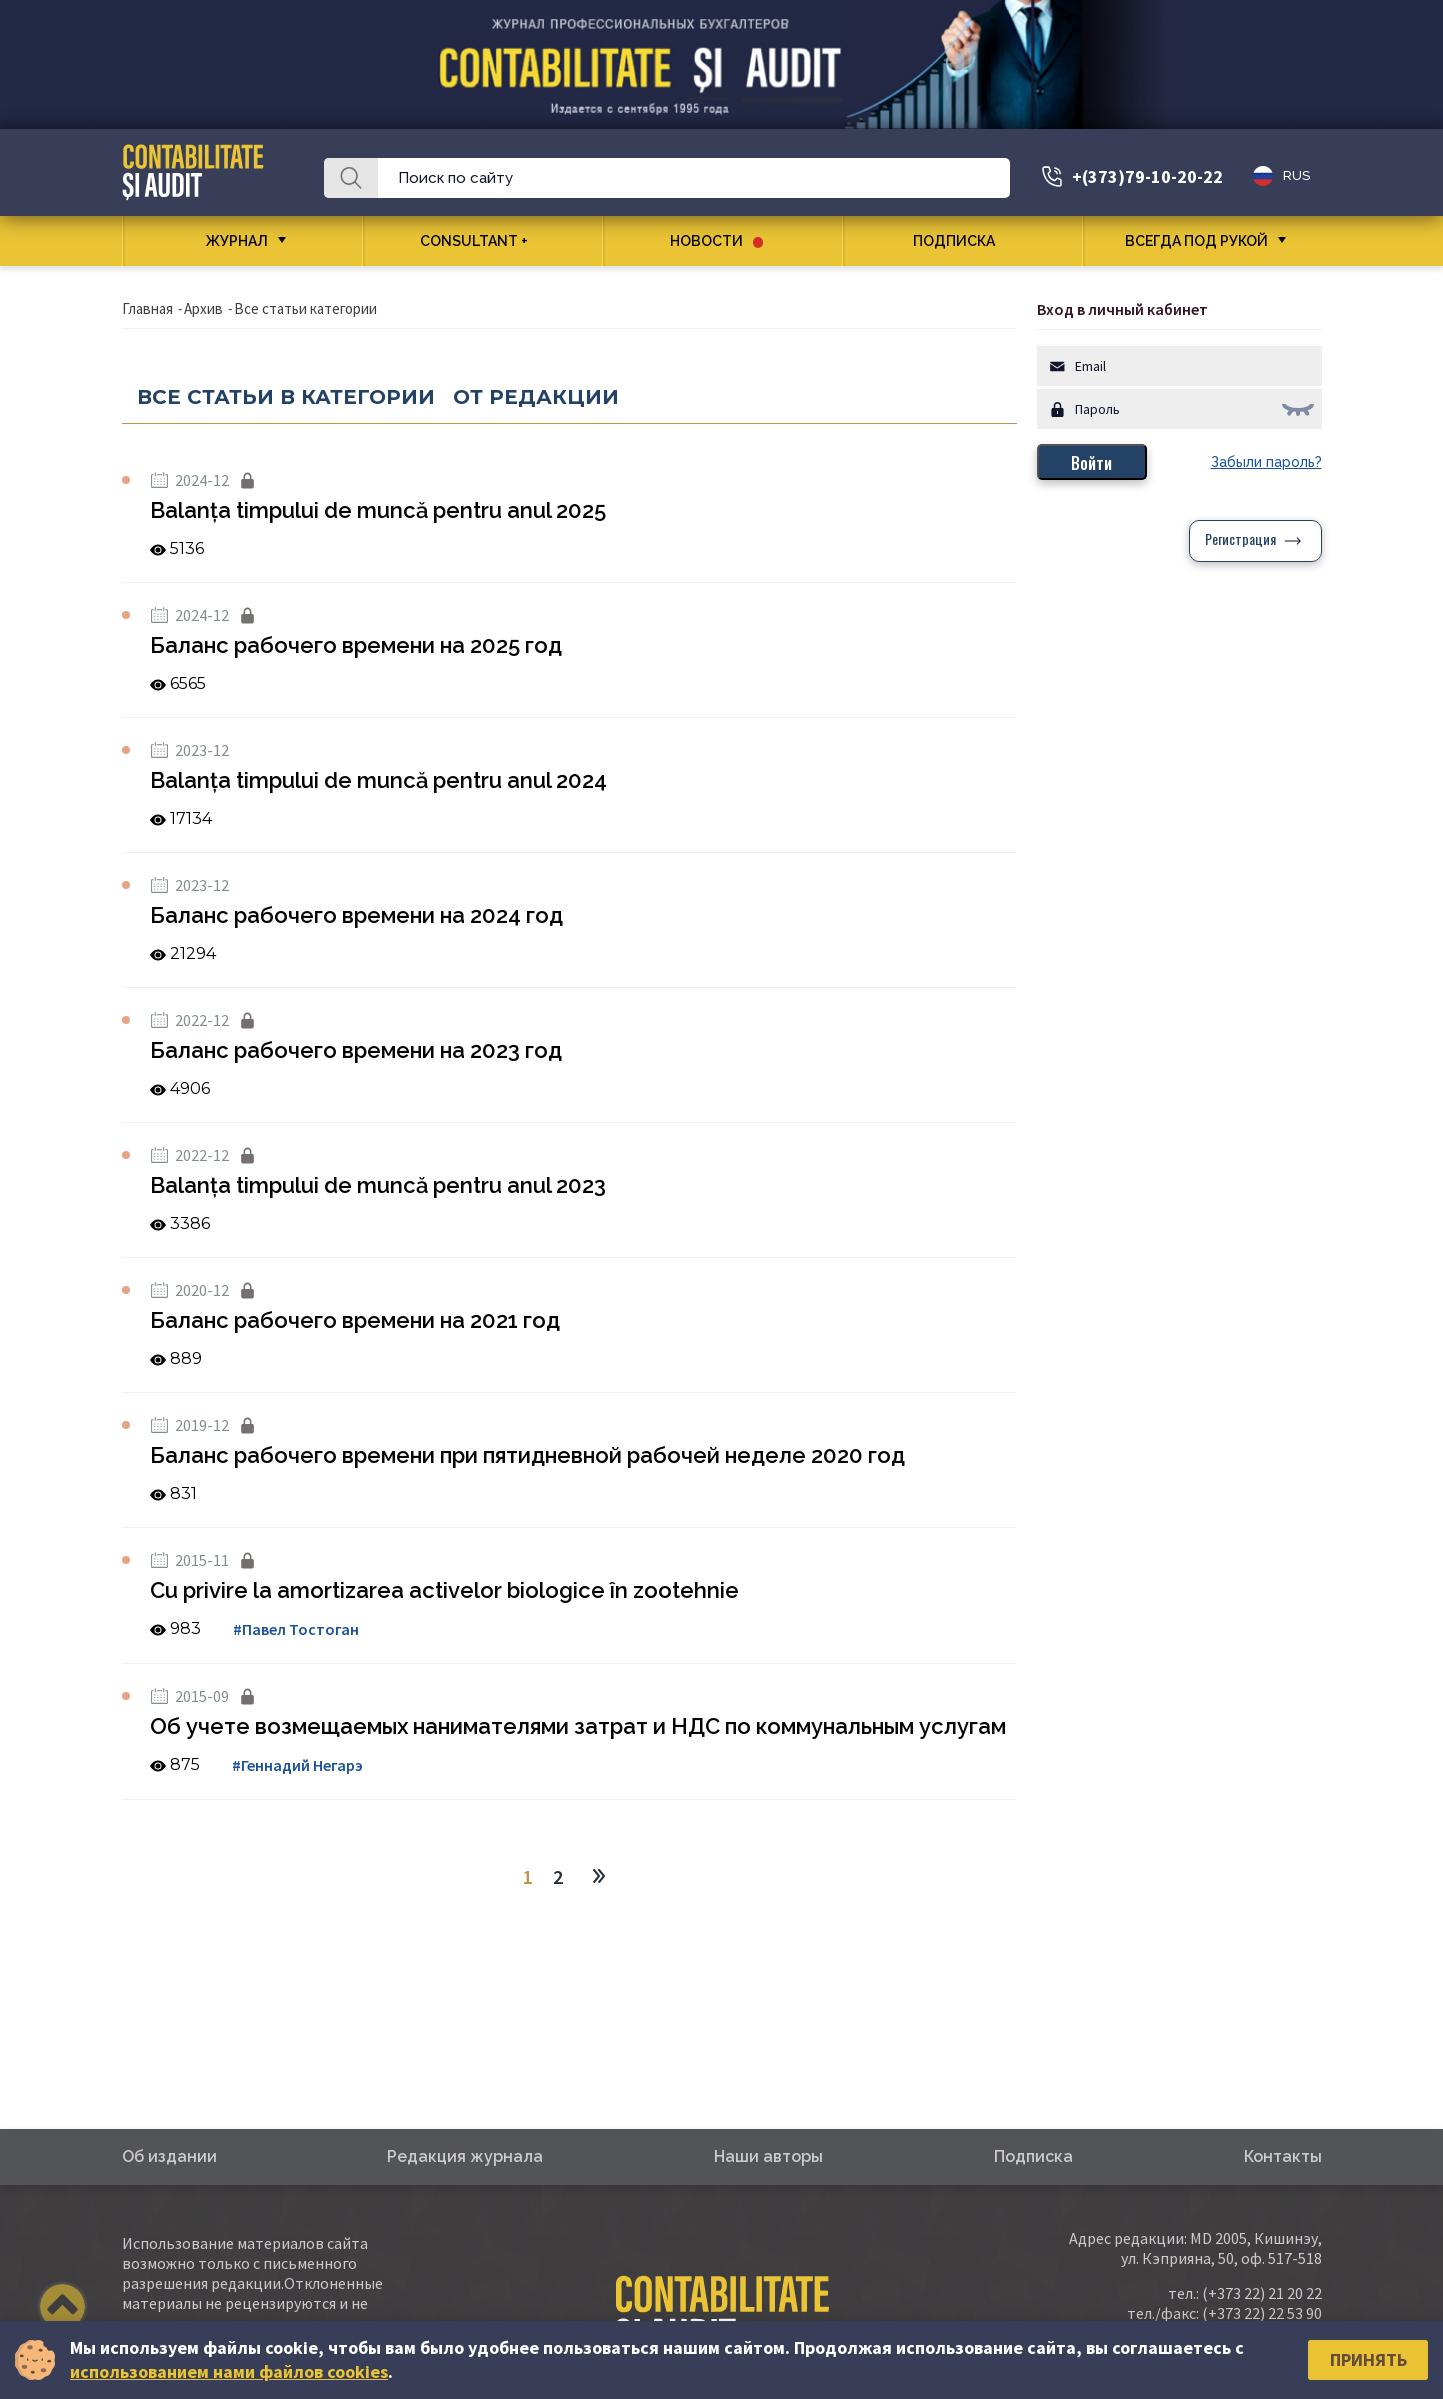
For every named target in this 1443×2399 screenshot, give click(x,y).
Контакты (1283, 2156)
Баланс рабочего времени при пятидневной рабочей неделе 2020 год (527, 1455)
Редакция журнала (465, 2156)
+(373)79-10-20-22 (1147, 176)
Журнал (237, 241)
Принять (1368, 2359)
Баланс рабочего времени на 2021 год (355, 1320)
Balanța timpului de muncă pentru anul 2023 (378, 1185)
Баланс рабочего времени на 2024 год (356, 915)
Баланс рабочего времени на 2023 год (356, 1050)
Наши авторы (768, 2156)
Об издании (169, 2156)
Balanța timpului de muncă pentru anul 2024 (378, 780)
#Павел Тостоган (296, 1629)
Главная (147, 308)
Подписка (961, 241)
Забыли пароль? (1266, 462)
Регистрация (1240, 540)
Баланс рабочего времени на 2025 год (356, 645)
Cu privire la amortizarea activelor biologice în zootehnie (444, 1590)
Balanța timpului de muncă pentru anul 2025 (378, 510)
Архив (203, 308)
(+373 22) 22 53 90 (1262, 2313)
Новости (716, 241)
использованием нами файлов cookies (229, 2371)
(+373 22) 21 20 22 (1262, 2293)
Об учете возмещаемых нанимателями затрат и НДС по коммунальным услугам (578, 1726)
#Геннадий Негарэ (297, 1765)
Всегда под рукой (1196, 241)
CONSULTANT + (481, 241)
